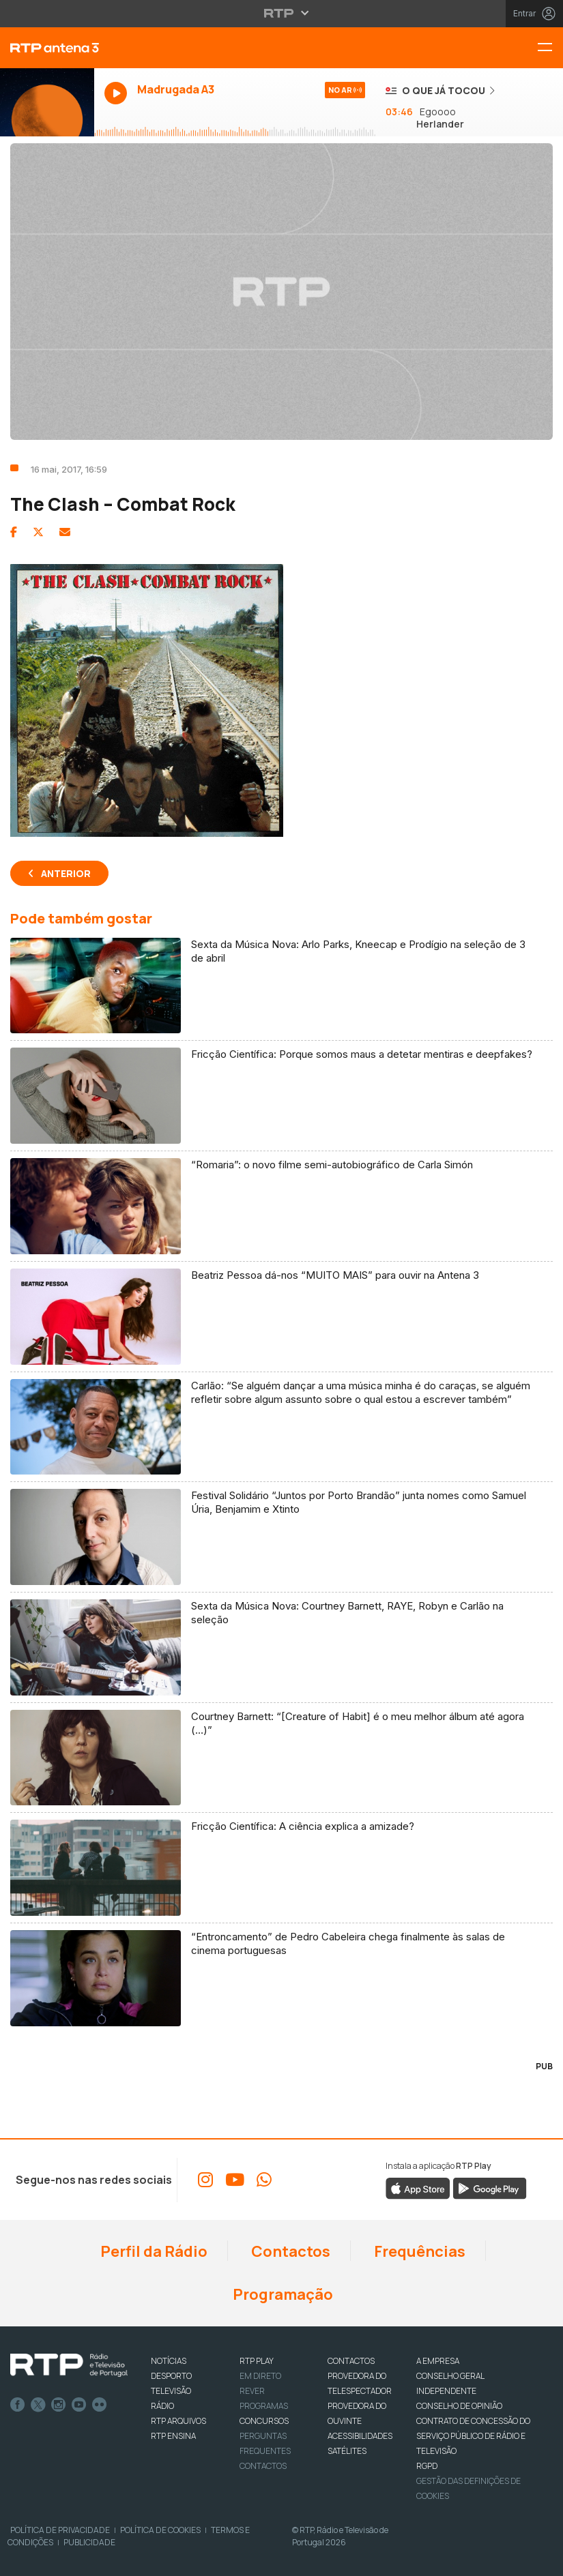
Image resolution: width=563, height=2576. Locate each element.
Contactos (289, 2251)
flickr (99, 2404)
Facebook (17, 2404)
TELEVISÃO (171, 2391)
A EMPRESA (437, 2361)
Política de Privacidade (60, 2530)
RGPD (426, 2466)
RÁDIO (162, 2406)
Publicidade (89, 2542)
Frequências (418, 2251)
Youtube (79, 2404)
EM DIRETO (260, 2376)
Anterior (66, 873)
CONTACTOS (351, 2361)
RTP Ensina (173, 2436)
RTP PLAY (257, 2361)
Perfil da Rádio (152, 2251)
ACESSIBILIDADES (360, 2436)
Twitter (38, 2404)
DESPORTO (171, 2376)
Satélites (347, 2451)
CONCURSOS (264, 2421)
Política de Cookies (160, 2530)
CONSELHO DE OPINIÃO (459, 2406)
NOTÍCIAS (168, 2361)
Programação (281, 2294)
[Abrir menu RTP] (281, 13)
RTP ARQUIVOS (178, 2421)
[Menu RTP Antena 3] (550, 48)
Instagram (58, 2404)
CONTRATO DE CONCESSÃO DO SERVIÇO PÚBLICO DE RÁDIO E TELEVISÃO (473, 2436)
